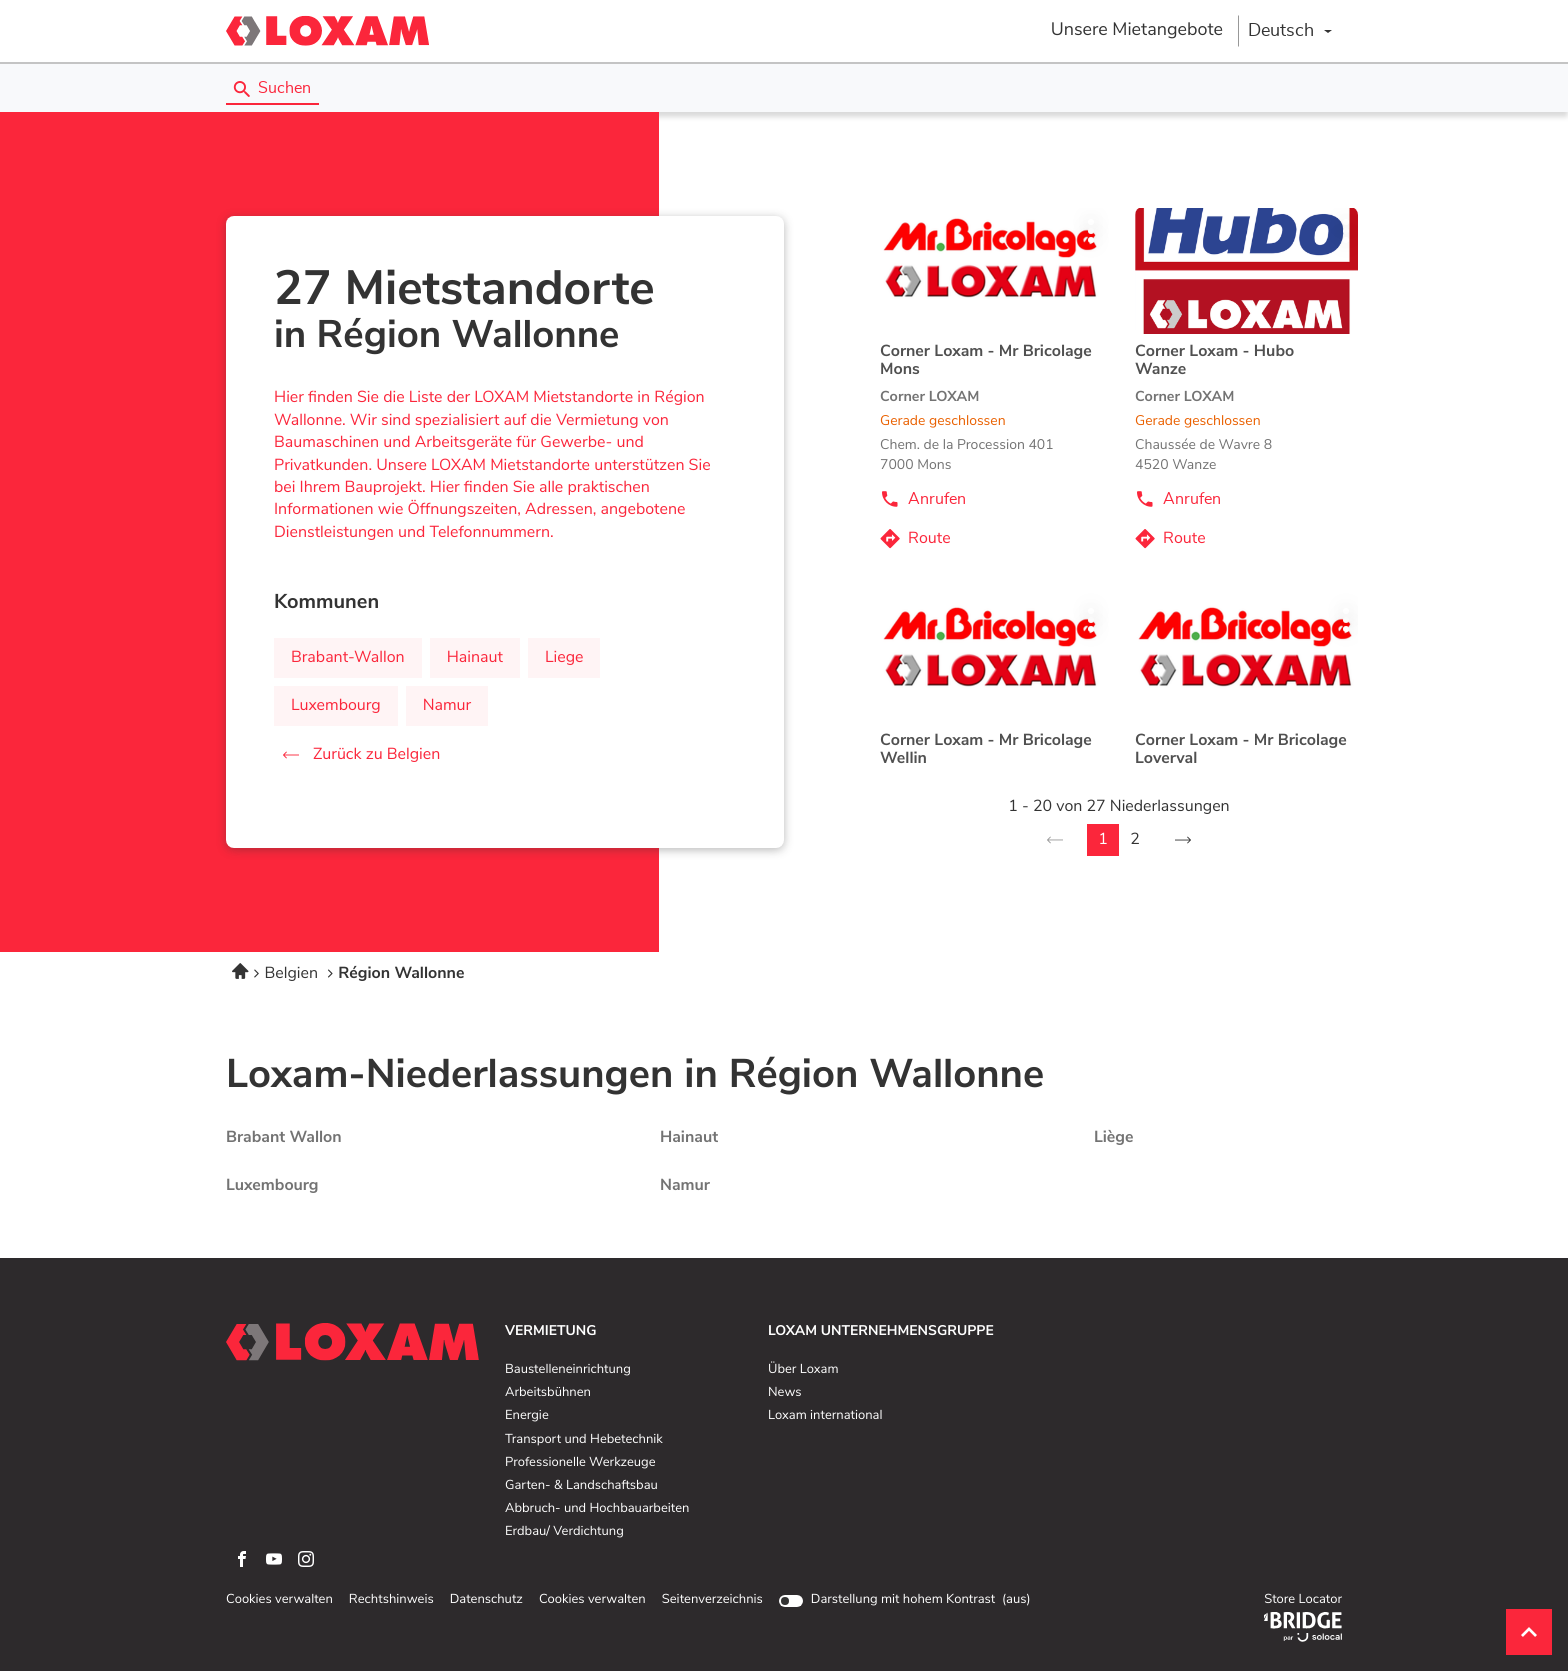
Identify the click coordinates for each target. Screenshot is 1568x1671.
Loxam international (825, 1416)
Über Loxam (803, 1370)
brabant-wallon (348, 658)
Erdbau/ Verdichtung (564, 1532)
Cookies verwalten (279, 1600)
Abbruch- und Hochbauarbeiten (597, 1509)
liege (564, 658)
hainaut (475, 658)
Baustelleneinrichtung (568, 1370)
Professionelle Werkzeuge (580, 1463)
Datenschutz (486, 1600)
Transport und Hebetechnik (584, 1440)
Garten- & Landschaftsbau (581, 1486)
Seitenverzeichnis (712, 1599)
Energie (527, 1416)
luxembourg (336, 706)
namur (447, 706)
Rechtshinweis (391, 1600)
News (784, 1393)
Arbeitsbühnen (548, 1393)
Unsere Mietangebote (1137, 30)
